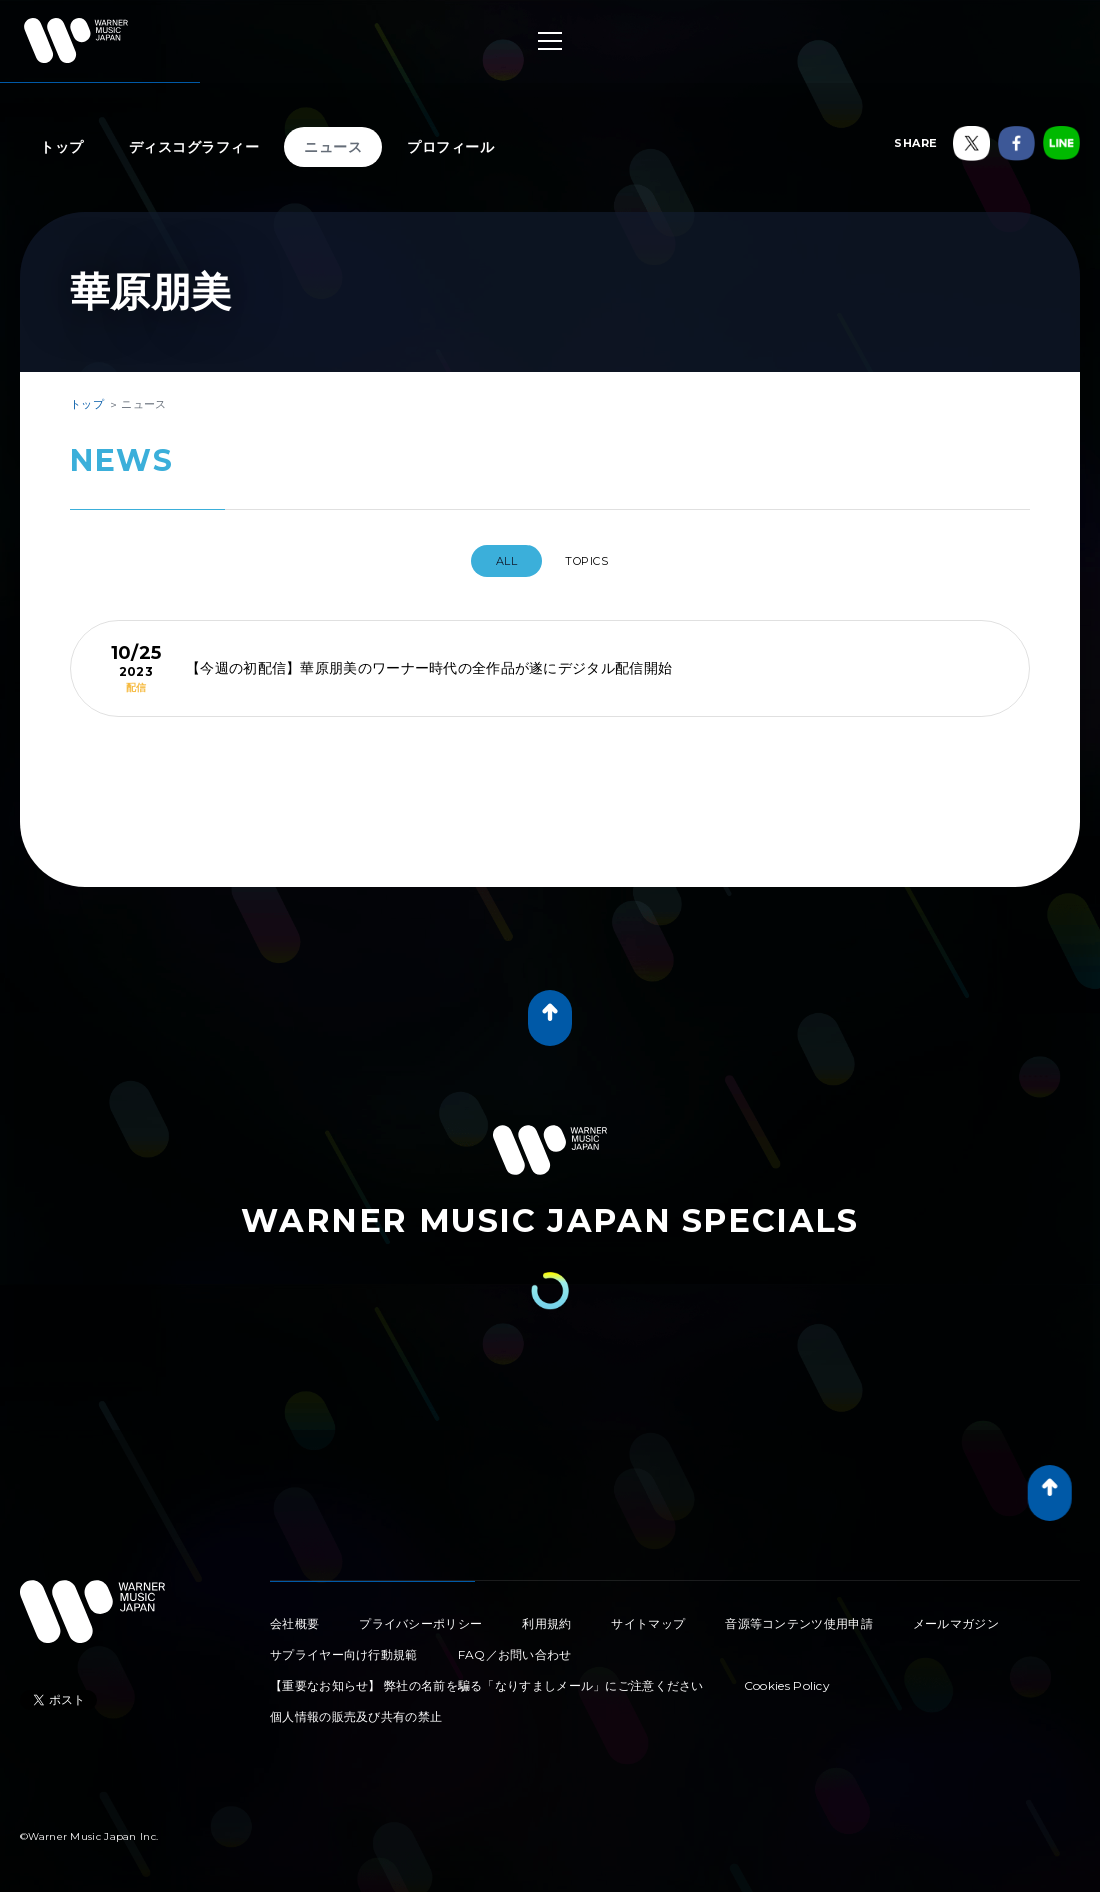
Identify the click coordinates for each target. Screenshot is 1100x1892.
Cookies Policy (787, 1677)
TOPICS (594, 561)
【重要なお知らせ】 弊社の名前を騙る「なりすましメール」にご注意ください (487, 1677)
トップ (62, 147)
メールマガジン (956, 1615)
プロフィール (450, 147)
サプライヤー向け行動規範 (344, 1646)
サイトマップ (648, 1615)
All (496, 561)
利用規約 (546, 1615)
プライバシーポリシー (420, 1615)
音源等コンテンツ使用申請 (799, 1615)
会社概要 (294, 1615)
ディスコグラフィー (194, 147)
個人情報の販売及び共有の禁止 (356, 1708)
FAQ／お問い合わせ (515, 1646)
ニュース (333, 147)
